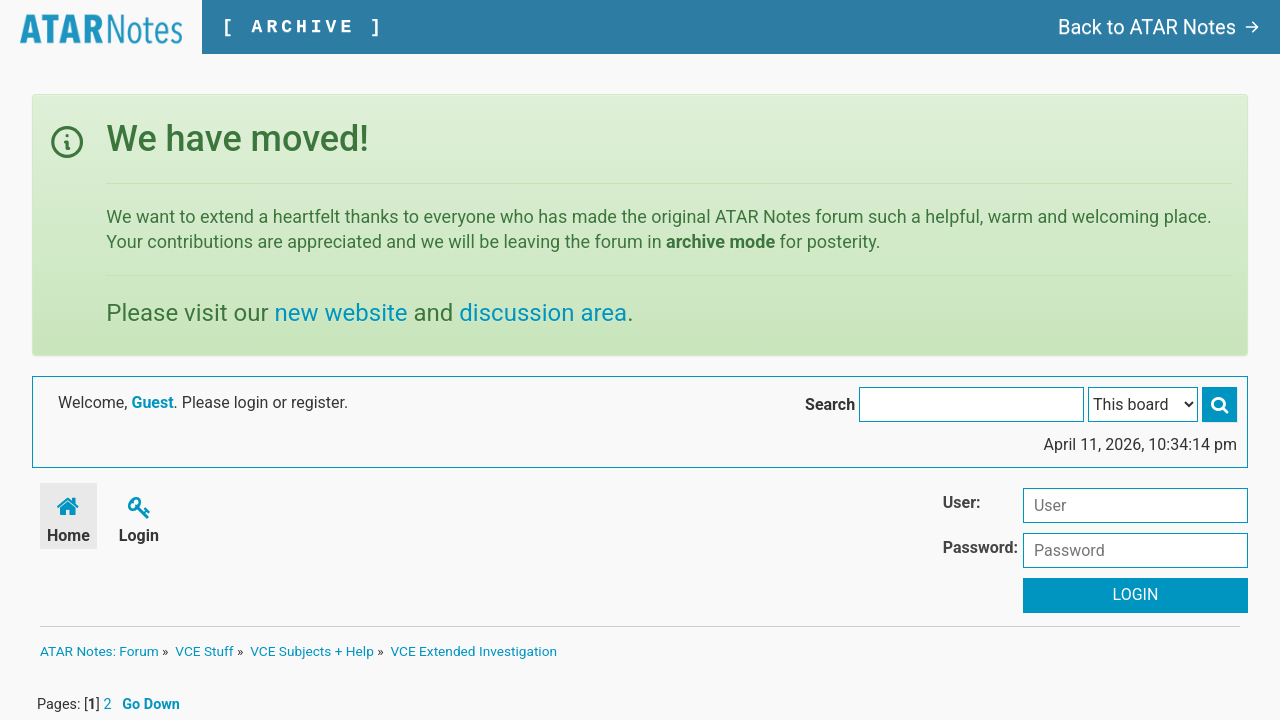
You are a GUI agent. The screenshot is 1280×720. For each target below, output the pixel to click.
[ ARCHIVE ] (303, 27)
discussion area (543, 313)
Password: (980, 547)
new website (341, 313)
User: (962, 502)
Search (830, 404)
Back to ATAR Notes (1159, 27)
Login (139, 516)
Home (68, 516)
